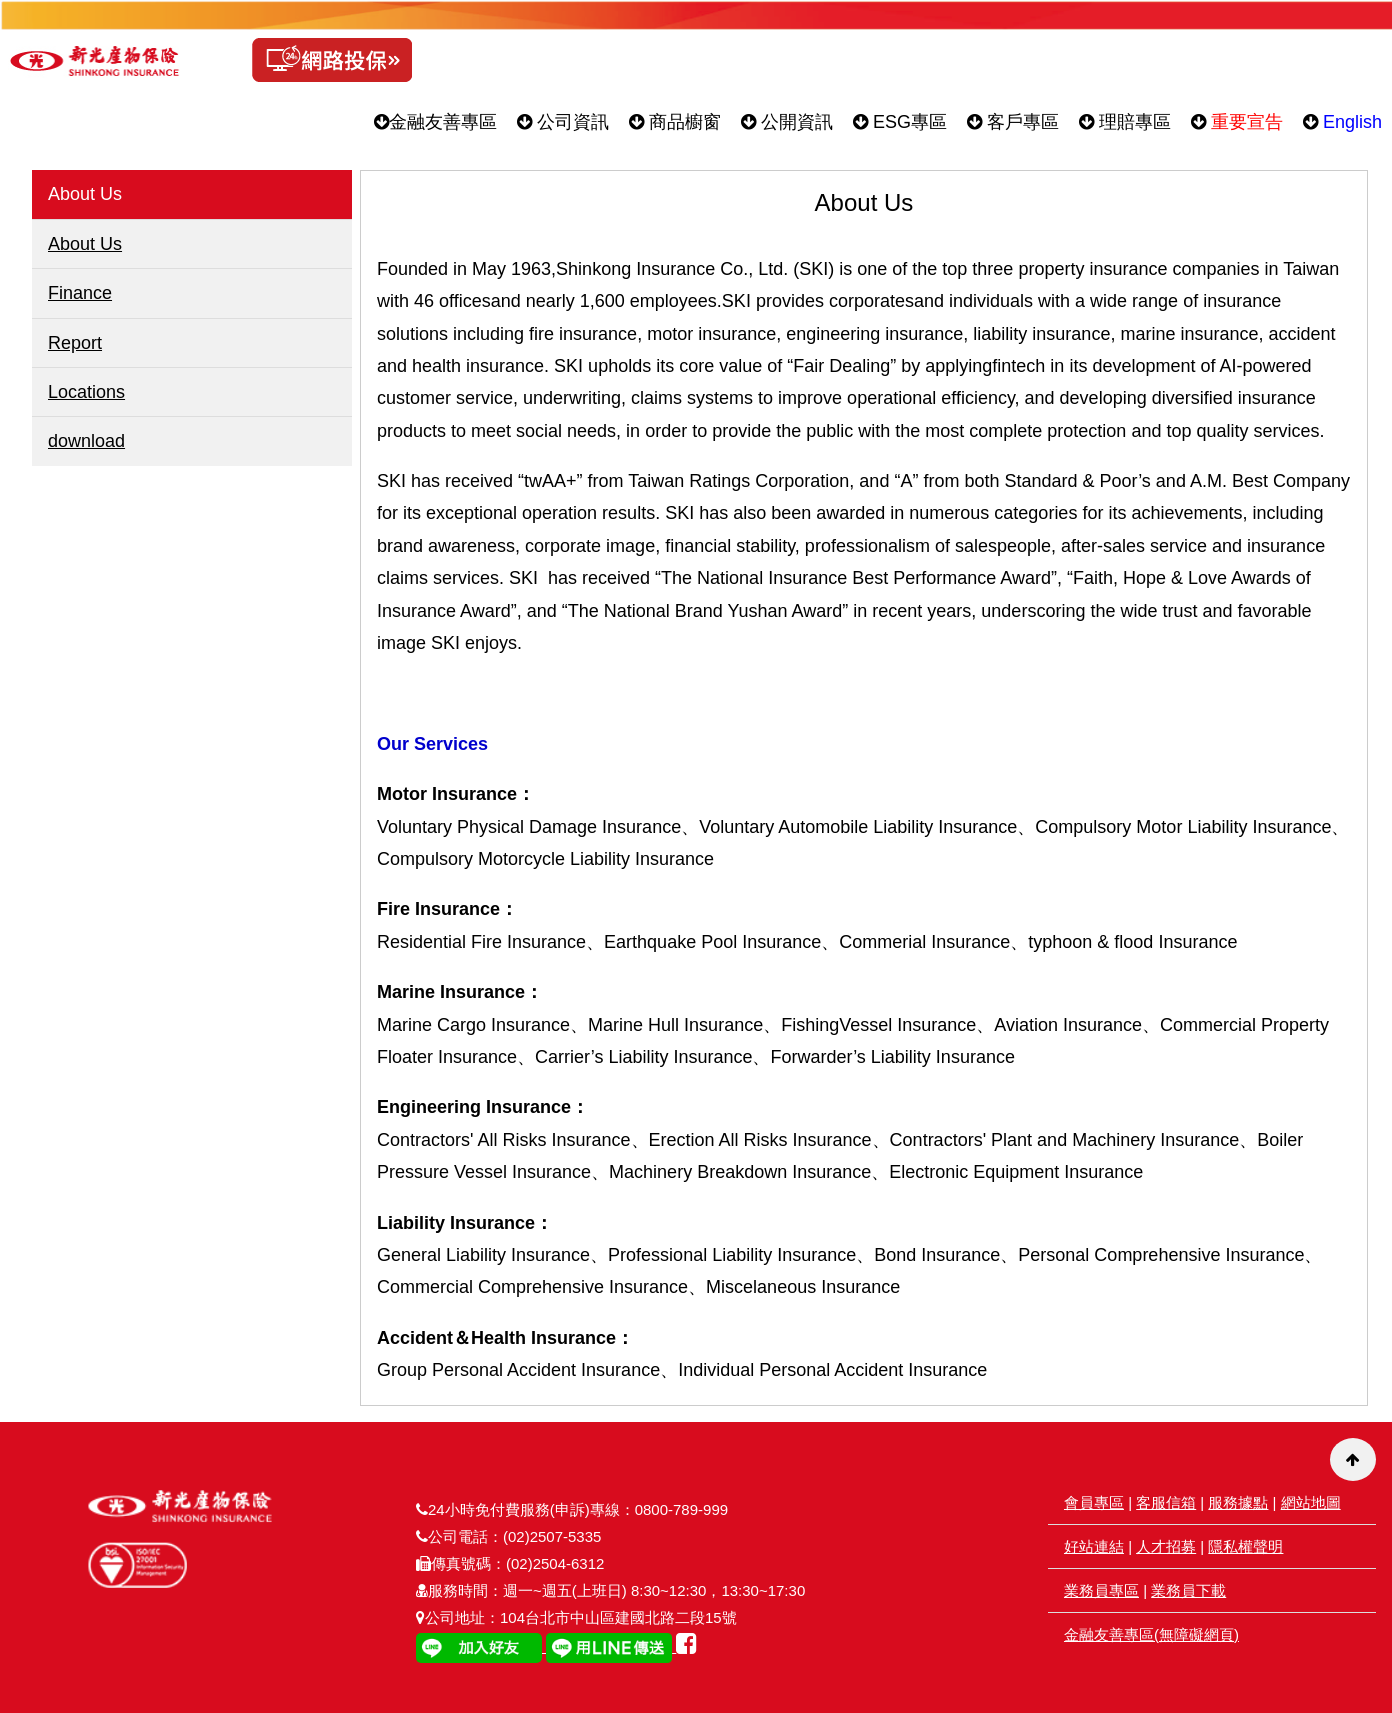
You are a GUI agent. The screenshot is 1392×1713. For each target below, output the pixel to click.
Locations (86, 392)
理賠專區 (1125, 122)
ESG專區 (900, 122)
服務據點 (1238, 1502)
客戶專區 (1013, 122)
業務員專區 (1101, 1590)
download (86, 441)
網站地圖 (1311, 1502)
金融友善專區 (435, 122)
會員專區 (1094, 1502)
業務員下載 (1188, 1590)
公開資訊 (787, 122)
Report (75, 343)
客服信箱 (1166, 1502)
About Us (85, 244)
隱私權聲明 (1245, 1546)
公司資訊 (563, 122)
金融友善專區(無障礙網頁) (1151, 1634)
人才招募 (1166, 1546)
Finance (80, 293)
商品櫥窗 (675, 122)
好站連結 (1094, 1546)
